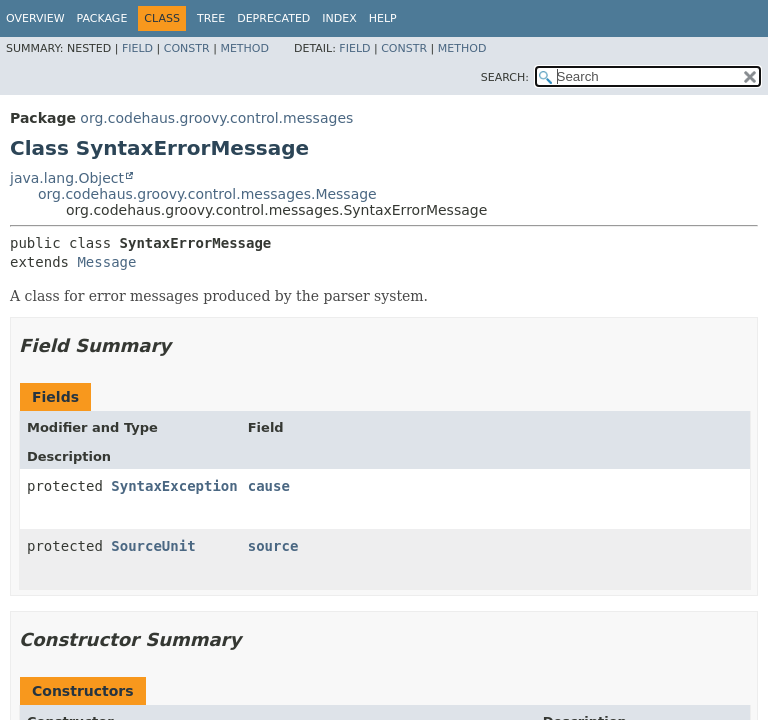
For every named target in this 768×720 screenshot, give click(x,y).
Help (383, 18)
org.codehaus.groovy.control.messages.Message (207, 194)
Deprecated (273, 18)
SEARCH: (505, 77)
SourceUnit (153, 546)
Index (339, 18)
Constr (187, 48)
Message (106, 262)
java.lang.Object (67, 178)
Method (244, 48)
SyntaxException (174, 486)
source (273, 546)
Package (102, 18)
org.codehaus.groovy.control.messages (216, 118)
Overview (35, 18)
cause (269, 486)
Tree (211, 18)
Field (137, 48)
